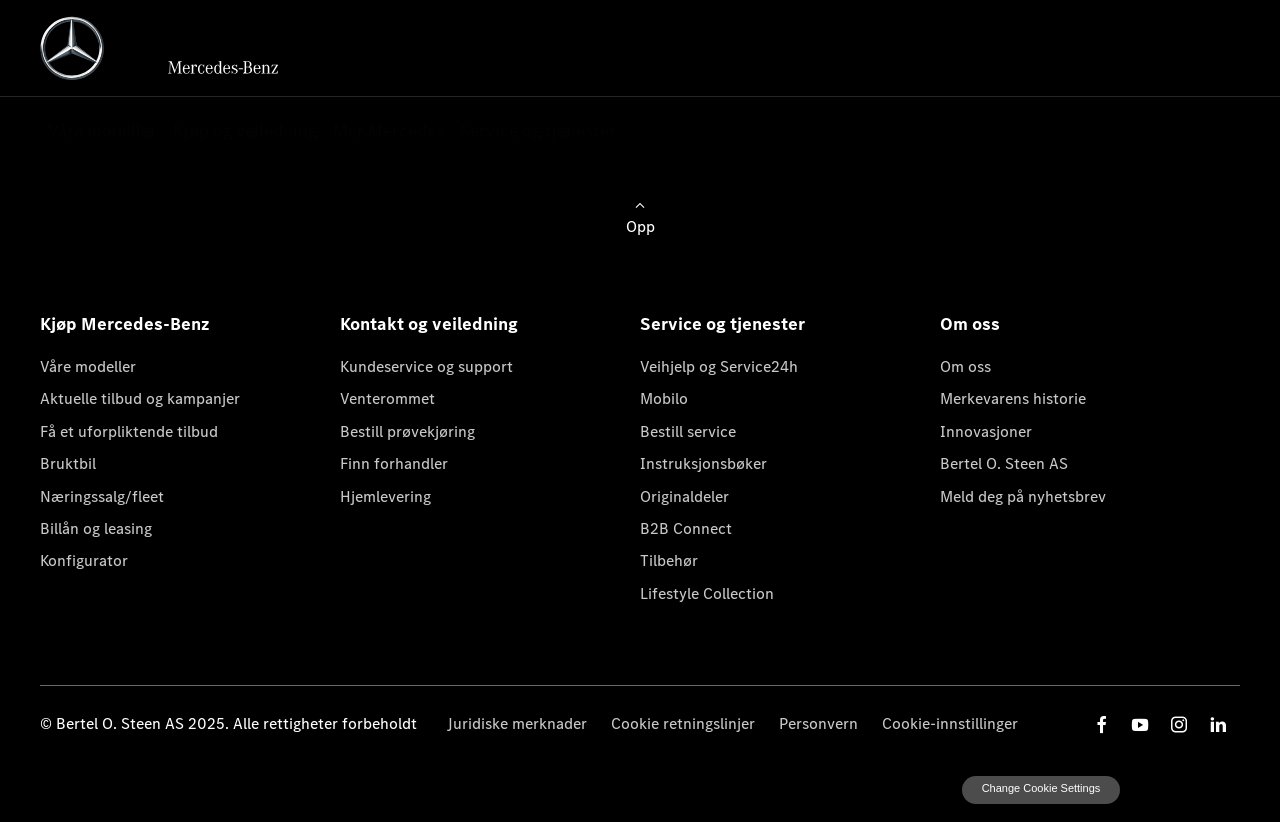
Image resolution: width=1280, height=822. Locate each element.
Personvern (818, 723)
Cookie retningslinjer (683, 723)
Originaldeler (684, 496)
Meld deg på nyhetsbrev (1023, 496)
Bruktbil (68, 463)
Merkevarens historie (1013, 398)
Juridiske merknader (517, 723)
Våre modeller (88, 366)
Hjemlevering (385, 496)
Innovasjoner (986, 431)
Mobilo (664, 398)
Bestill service (688, 431)
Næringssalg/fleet (102, 496)
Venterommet (387, 398)
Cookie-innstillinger (950, 723)
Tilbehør (669, 560)
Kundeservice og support (426, 366)
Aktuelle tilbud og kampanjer (140, 398)
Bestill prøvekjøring (407, 431)
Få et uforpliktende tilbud (129, 431)
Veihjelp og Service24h (719, 366)
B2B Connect (686, 528)
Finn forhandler (394, 463)
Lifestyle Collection (707, 593)
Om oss (965, 366)
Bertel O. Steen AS (1004, 463)
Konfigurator (84, 560)
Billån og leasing (96, 528)
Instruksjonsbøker (703, 463)
